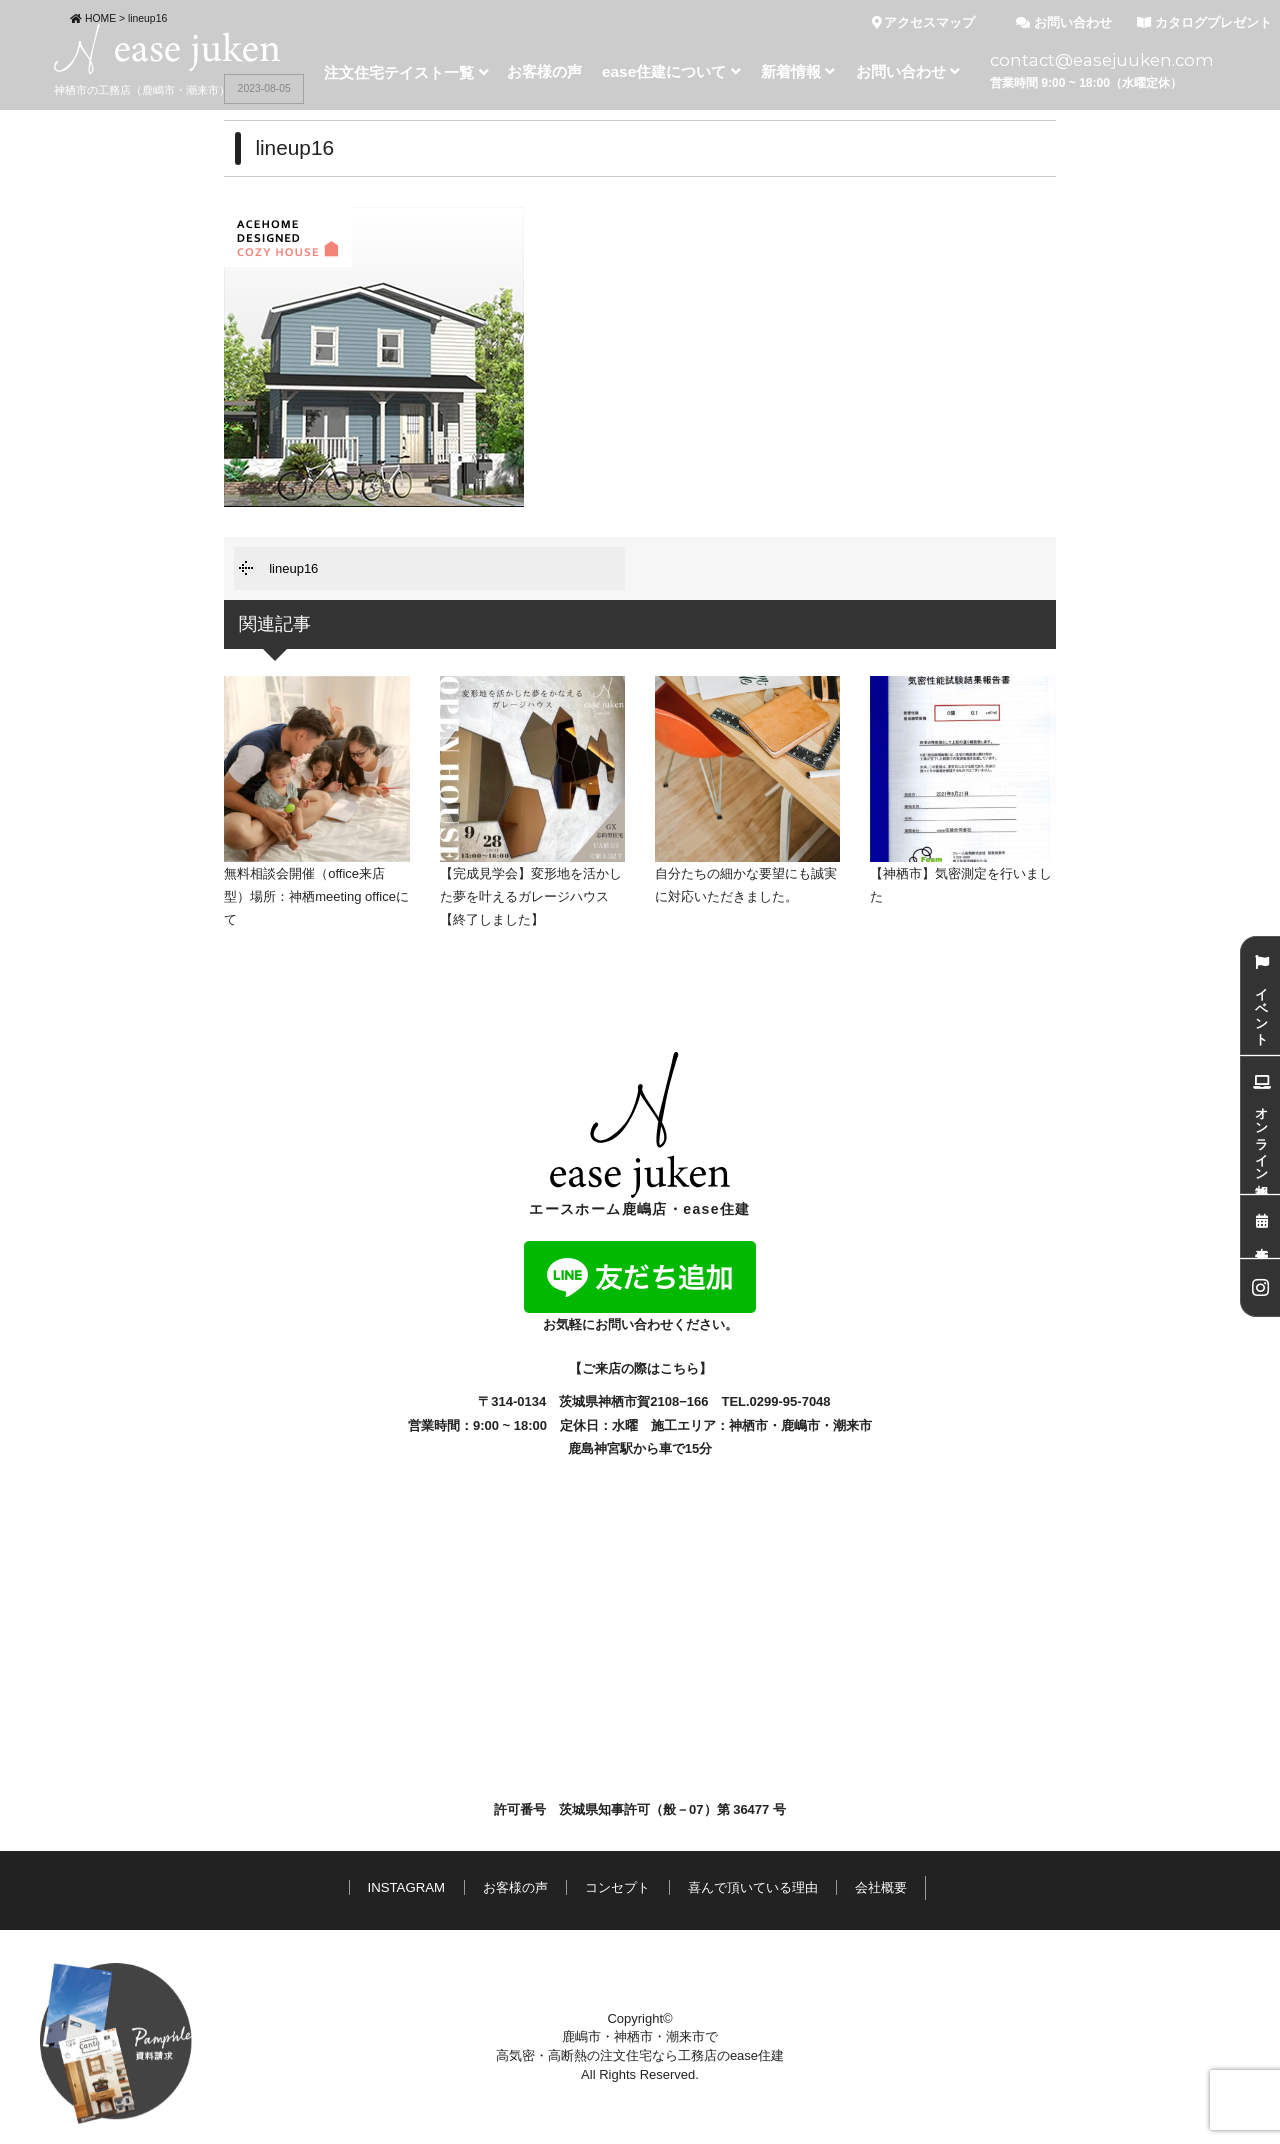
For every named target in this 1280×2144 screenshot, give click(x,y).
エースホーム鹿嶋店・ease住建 (640, 1134)
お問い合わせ (1064, 23)
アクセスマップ (924, 23)
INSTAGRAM (406, 1887)
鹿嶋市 (800, 1425)
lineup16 (293, 568)
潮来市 (852, 1425)
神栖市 (748, 1425)
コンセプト (617, 1887)
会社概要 (881, 1887)
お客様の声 (515, 1887)
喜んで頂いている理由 (753, 1887)
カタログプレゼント (1204, 23)
